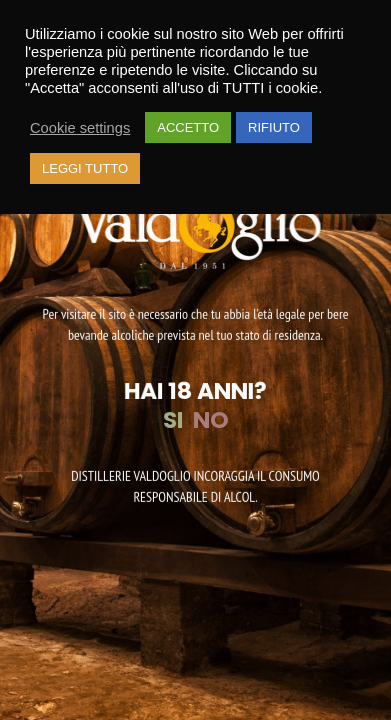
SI (174, 420)
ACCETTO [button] (188, 127)
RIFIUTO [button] (274, 127)
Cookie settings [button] (80, 128)
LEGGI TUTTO (85, 168)
